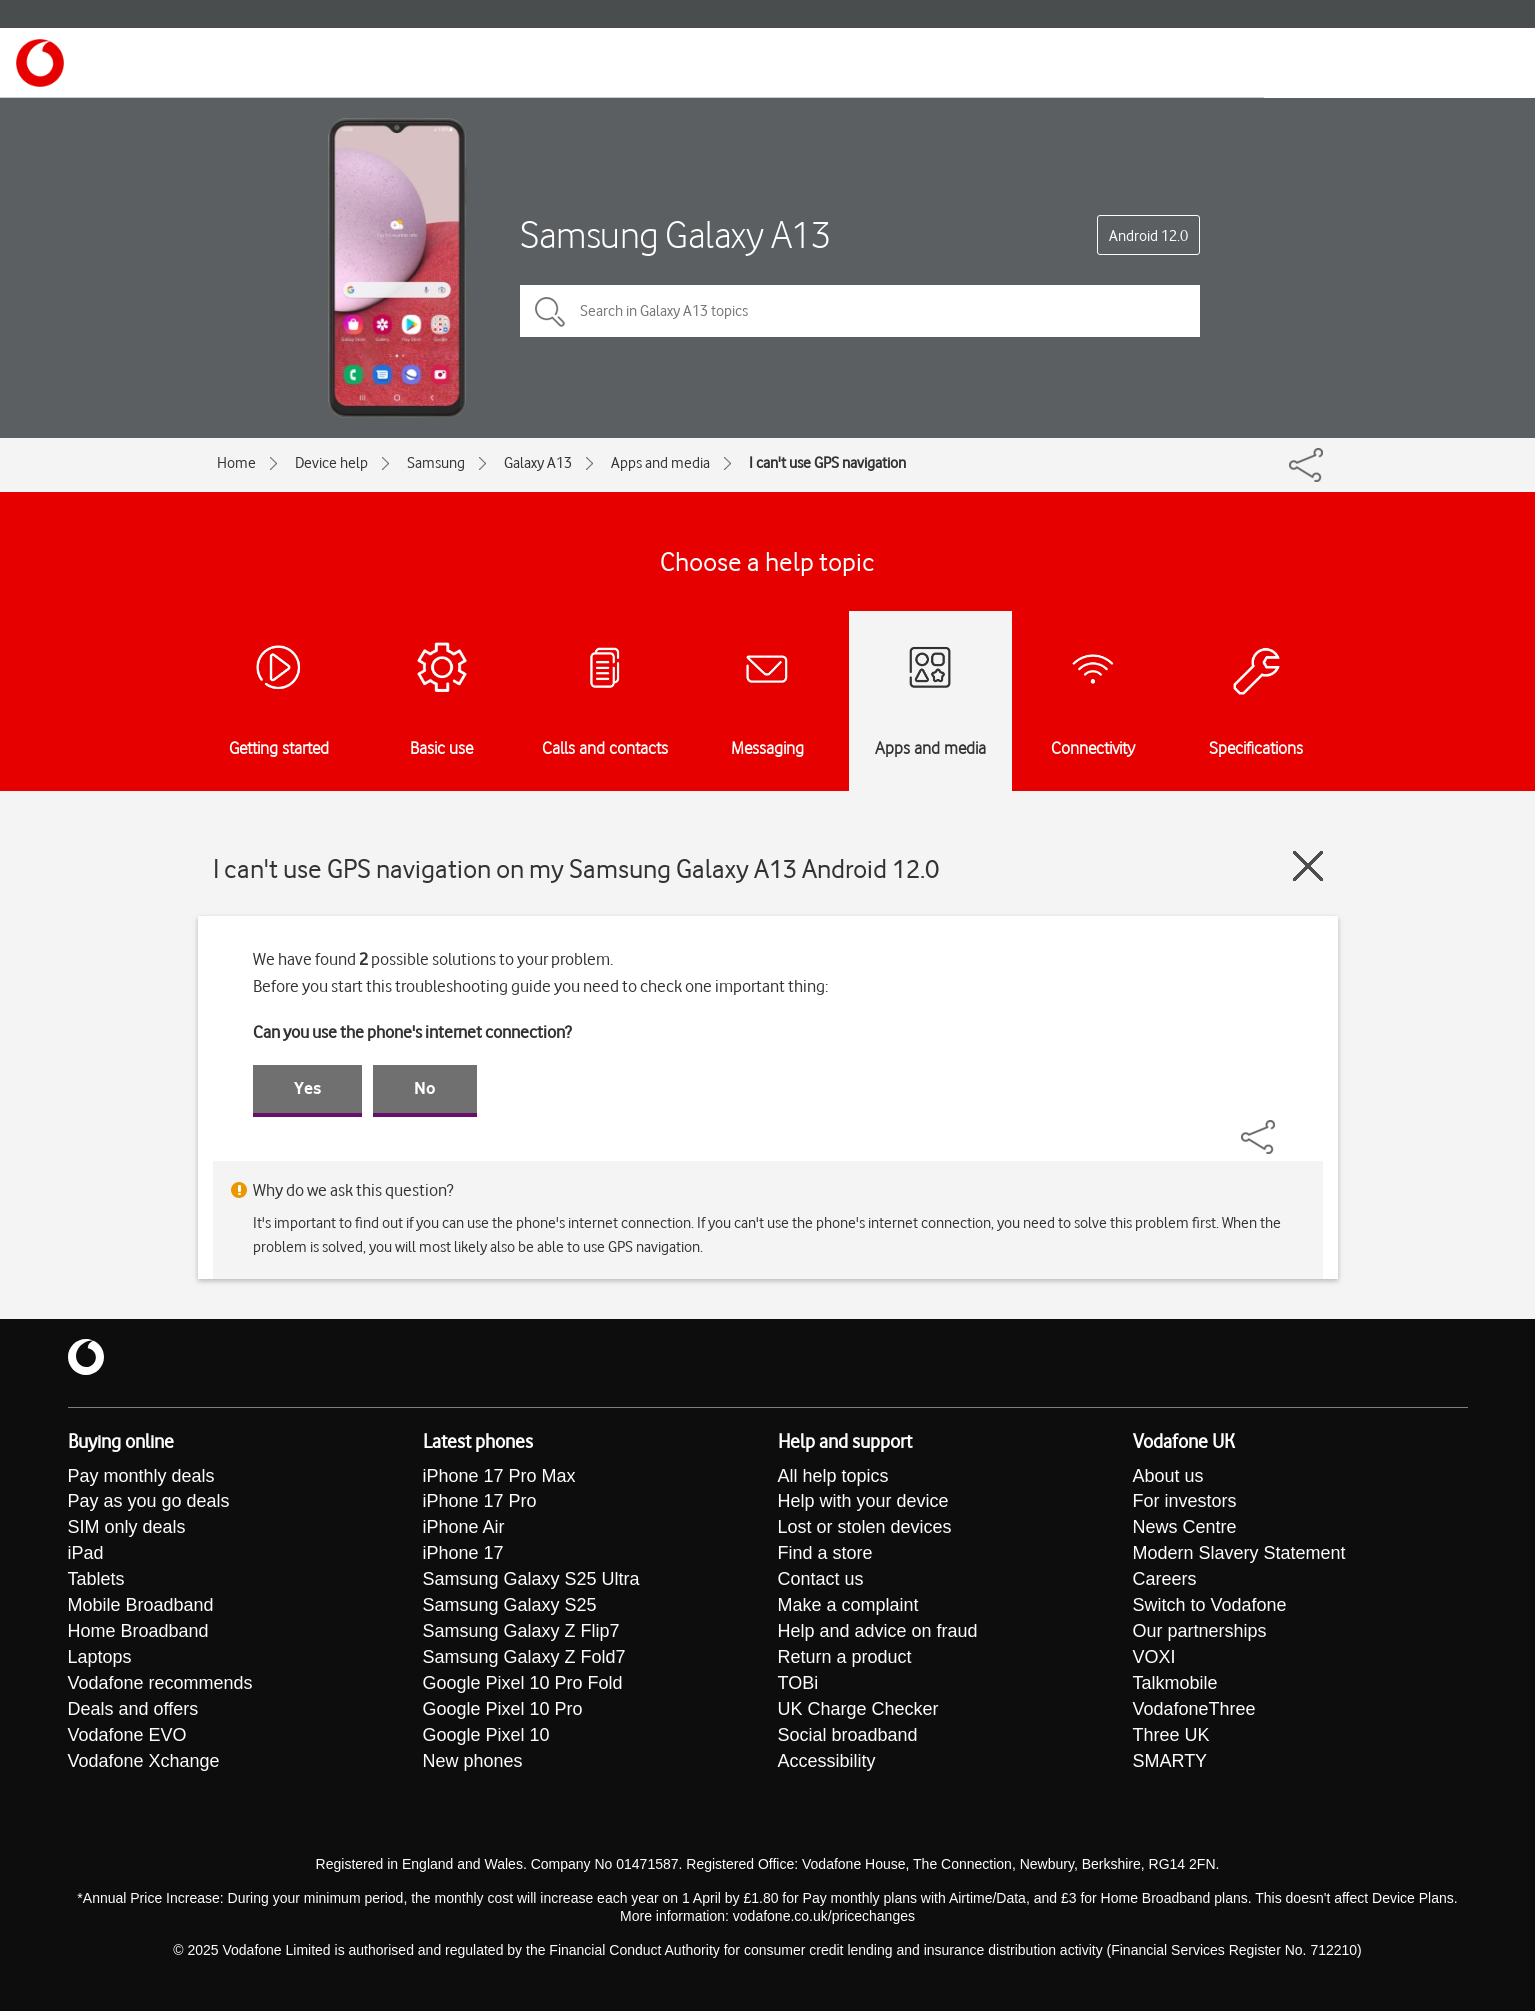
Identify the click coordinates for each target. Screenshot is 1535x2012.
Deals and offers (133, 1711)
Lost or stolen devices (865, 1529)
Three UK (1171, 1737)
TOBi (798, 1685)
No (425, 1088)
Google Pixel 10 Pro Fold (523, 1685)
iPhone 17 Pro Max (499, 1477)
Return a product (845, 1659)
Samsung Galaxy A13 (675, 234)
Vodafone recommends (160, 1685)
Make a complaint (848, 1607)
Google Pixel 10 (486, 1737)
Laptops (100, 1659)
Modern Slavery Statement (1239, 1555)
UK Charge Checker (858, 1711)
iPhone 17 (463, 1555)
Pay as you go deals (149, 1503)
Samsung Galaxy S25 (510, 1607)
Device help (331, 463)
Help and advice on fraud (878, 1633)
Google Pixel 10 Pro (503, 1711)
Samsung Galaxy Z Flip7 (521, 1633)
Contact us (821, 1581)
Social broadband (848, 1737)
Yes (307, 1088)
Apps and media (660, 463)
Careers (1165, 1581)
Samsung (436, 463)
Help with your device (863, 1503)
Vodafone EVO (127, 1737)
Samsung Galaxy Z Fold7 (524, 1659)
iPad (86, 1555)
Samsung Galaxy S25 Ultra (531, 1581)
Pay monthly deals (141, 1477)
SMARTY (1170, 1763)
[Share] (1282, 1127)
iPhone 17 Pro (480, 1503)
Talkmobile (1175, 1685)
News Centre (1185, 1529)
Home (236, 463)
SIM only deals (127, 1529)
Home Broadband (138, 1633)
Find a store (825, 1555)
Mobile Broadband (141, 1607)
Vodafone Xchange (144, 1763)
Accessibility (827, 1763)
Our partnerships (1200, 1633)
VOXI (1154, 1659)
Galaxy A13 (538, 463)
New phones (473, 1763)
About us (1168, 1477)
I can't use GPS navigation (827, 463)
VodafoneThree (1194, 1711)
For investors (1185, 1503)
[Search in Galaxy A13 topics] (860, 311)
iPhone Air (464, 1529)
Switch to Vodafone (1210, 1607)
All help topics (833, 1477)
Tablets (96, 1581)
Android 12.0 (1148, 236)
